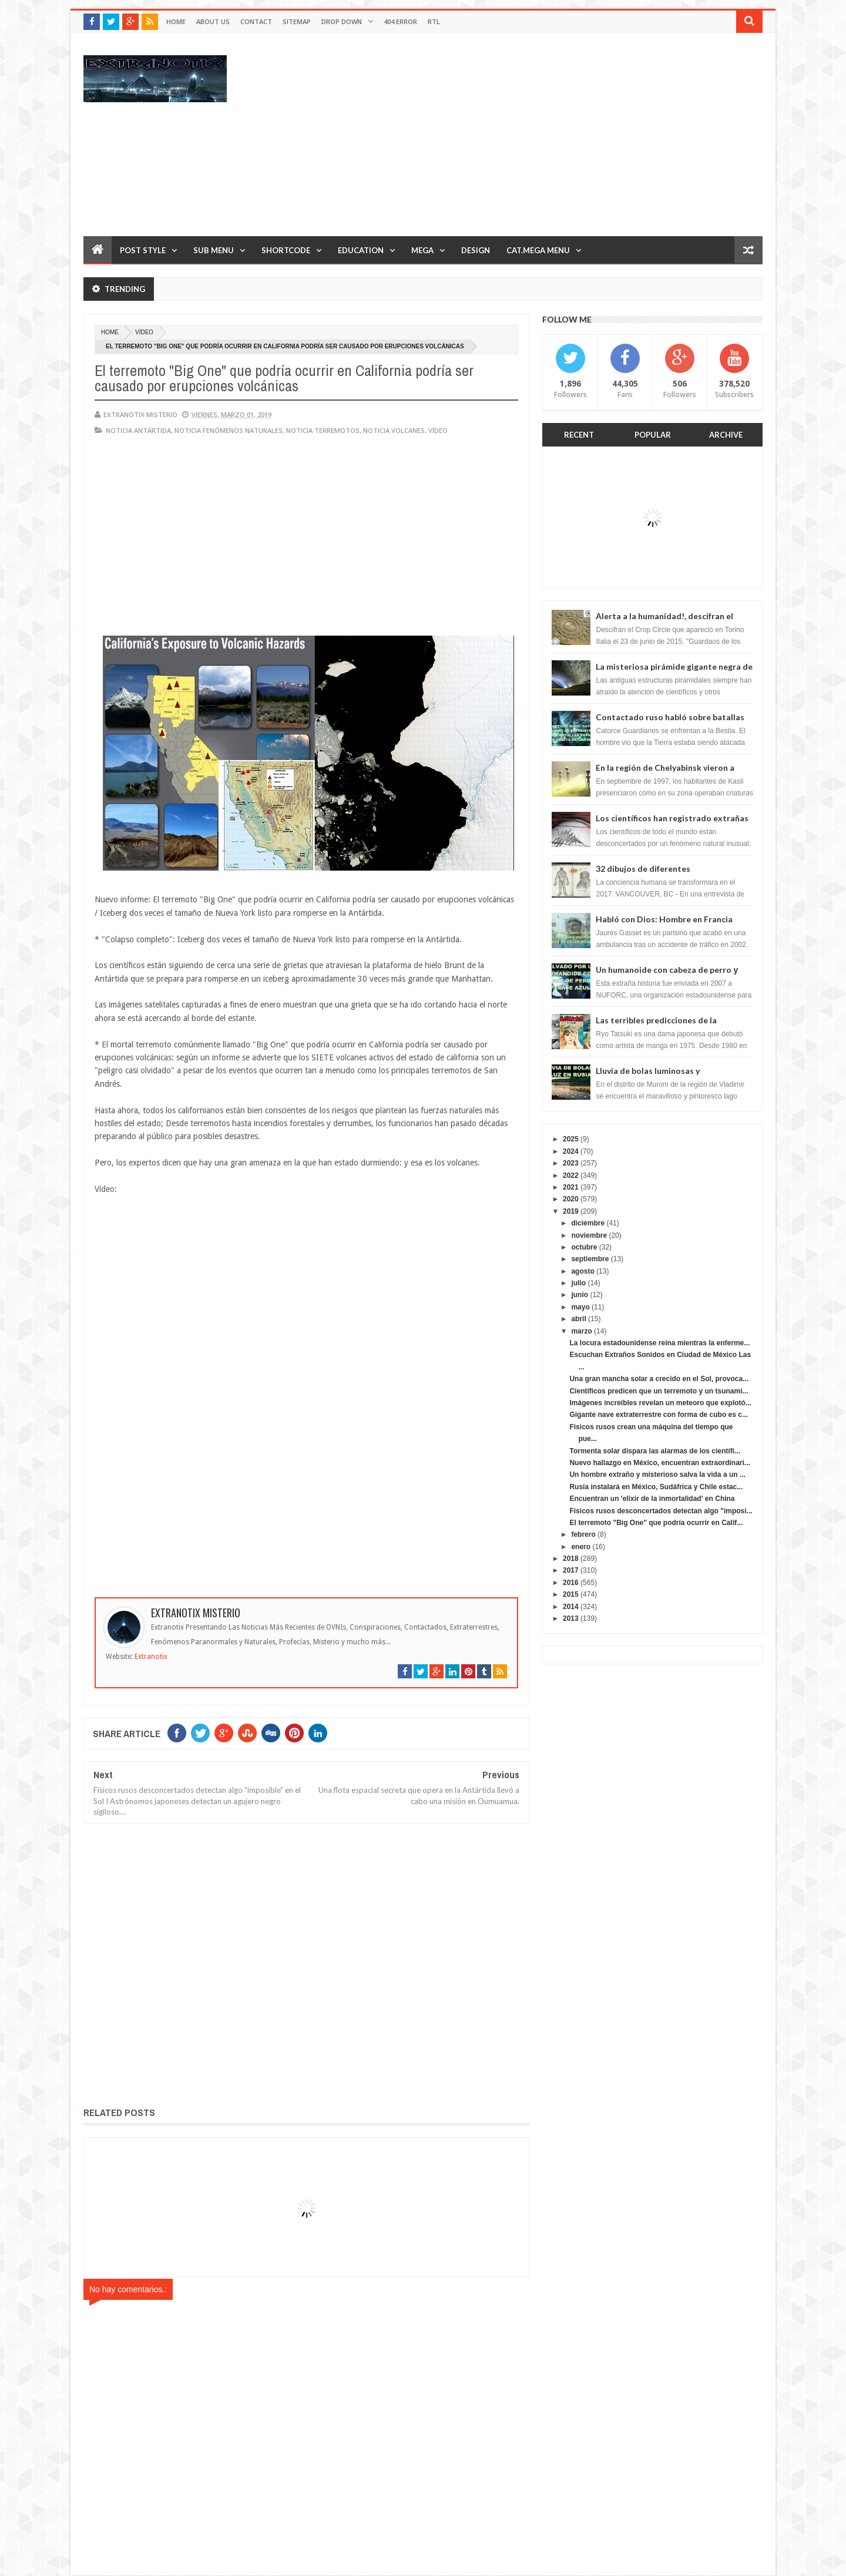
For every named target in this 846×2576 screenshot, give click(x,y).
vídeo (144, 332)
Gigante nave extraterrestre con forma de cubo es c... (658, 1414)
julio (578, 1283)
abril (578, 1319)
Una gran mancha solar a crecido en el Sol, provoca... (658, 1379)
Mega (422, 250)
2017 (571, 1570)
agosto (582, 1271)
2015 (571, 1594)
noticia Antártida (138, 430)
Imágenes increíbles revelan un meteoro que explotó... (660, 1403)
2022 (571, 1175)
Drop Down (341, 21)
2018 (571, 1558)
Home (176, 21)
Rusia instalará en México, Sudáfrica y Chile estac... (656, 1487)
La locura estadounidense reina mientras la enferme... (659, 1343)
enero (580, 1547)
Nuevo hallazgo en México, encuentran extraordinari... (659, 1463)
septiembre (590, 1259)
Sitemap (297, 21)
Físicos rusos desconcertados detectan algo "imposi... (660, 1511)
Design (475, 250)
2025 (571, 1139)
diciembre (588, 1223)
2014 (571, 1607)
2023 (571, 1163)
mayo (580, 1307)
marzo (581, 1331)
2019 (571, 1211)
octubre (584, 1247)
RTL (434, 21)
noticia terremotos (323, 430)
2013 (571, 1618)
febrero (583, 1534)
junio (579, 1295)
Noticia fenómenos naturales (228, 430)
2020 (571, 1199)
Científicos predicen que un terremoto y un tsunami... (658, 1391)
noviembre (589, 1235)
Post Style (143, 250)
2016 (571, 1582)
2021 (571, 1187)
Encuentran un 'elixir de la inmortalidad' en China (651, 1498)
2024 (571, 1151)
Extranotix (151, 1657)
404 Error (400, 21)
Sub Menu (213, 250)
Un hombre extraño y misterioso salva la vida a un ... (657, 1474)
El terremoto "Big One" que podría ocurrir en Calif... (656, 1523)
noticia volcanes (394, 430)
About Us (213, 21)
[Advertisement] (549, 134)
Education (361, 250)
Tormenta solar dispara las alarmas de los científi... (654, 1451)
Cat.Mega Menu (538, 250)
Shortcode (285, 250)
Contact (256, 21)
